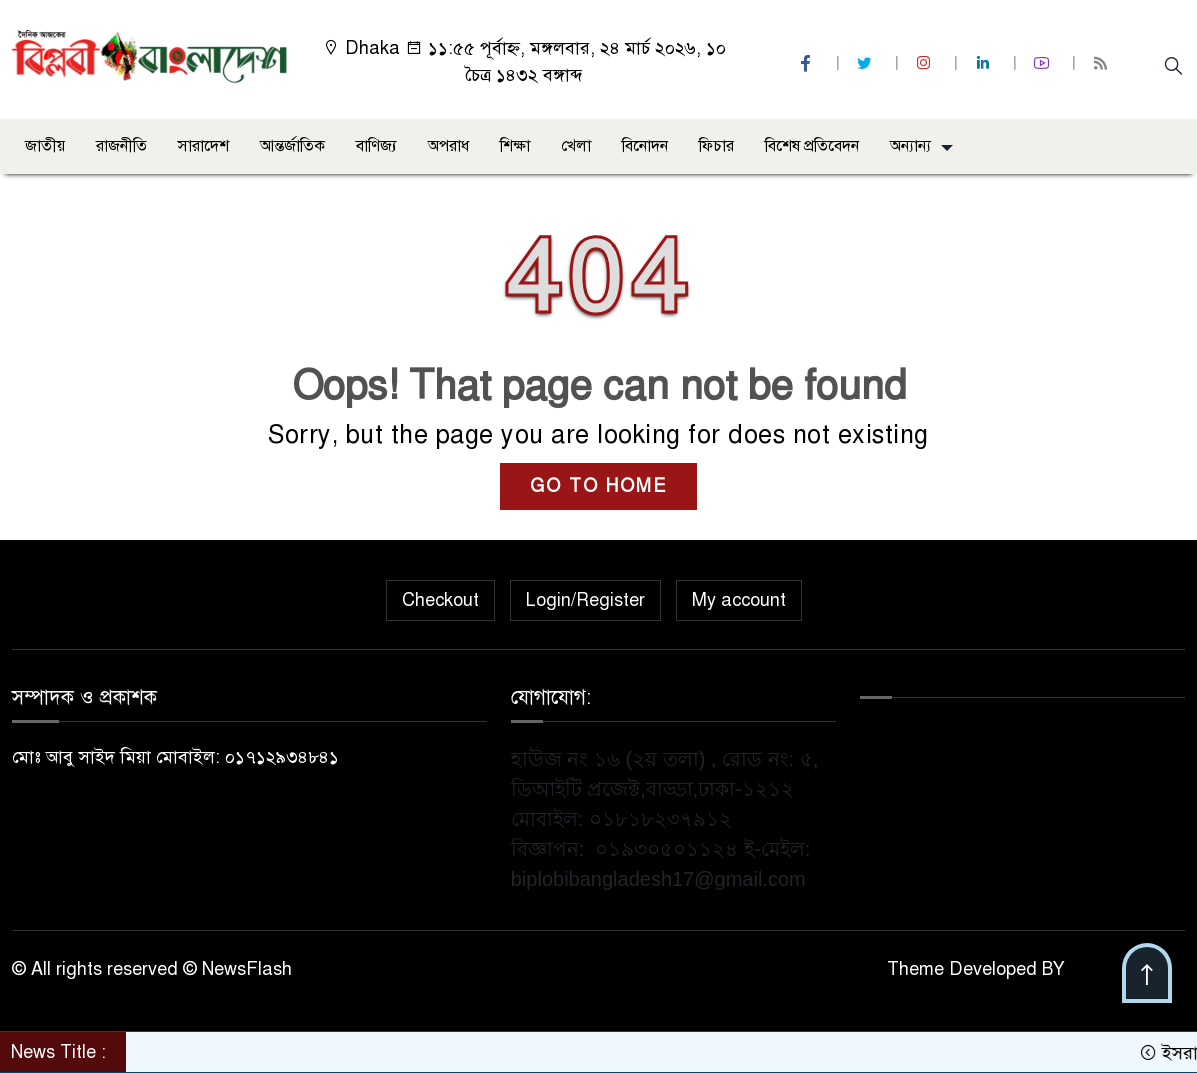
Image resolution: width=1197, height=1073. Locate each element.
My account (739, 600)
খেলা (576, 146)
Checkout (440, 600)
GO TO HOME (598, 486)
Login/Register (585, 600)
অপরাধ (448, 146)
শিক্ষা (515, 146)
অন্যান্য (910, 146)
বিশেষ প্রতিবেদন (812, 146)
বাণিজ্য (376, 146)
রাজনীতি (121, 146)
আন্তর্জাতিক (292, 146)
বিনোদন (645, 146)
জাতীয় (45, 146)
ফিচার (716, 146)
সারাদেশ (203, 146)
